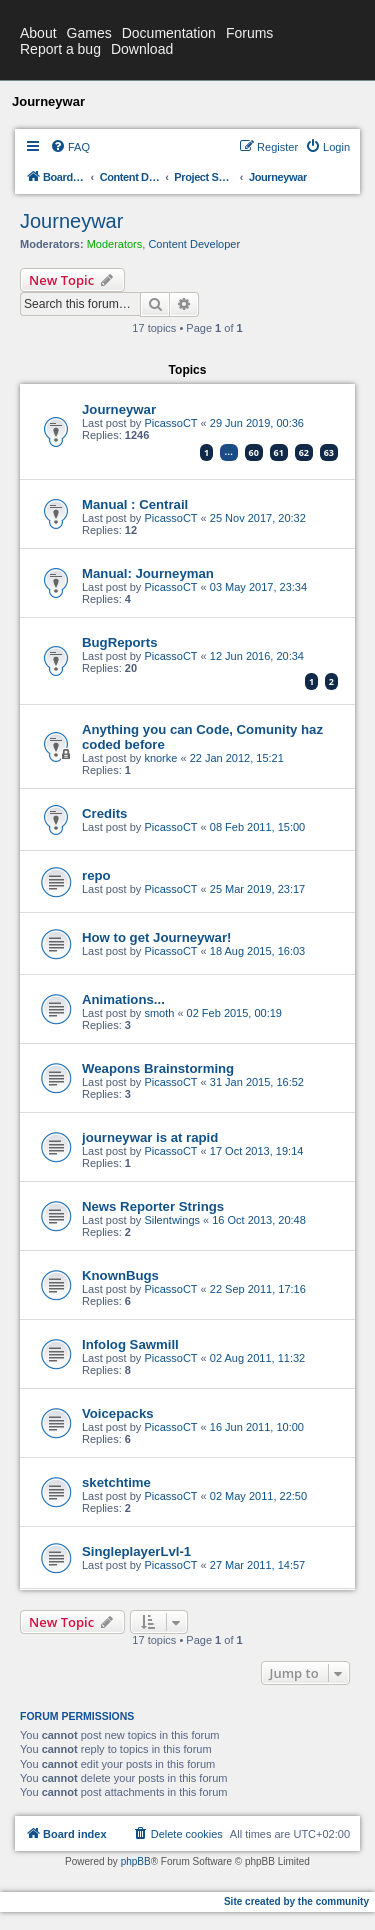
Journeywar (71, 221)
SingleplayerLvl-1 (136, 1551)
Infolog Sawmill (130, 1344)
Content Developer (194, 244)
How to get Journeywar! (156, 937)
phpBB (136, 1861)
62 (304, 452)
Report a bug (60, 49)
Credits (104, 813)
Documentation (169, 33)
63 (329, 452)
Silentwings (172, 1220)
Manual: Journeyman (148, 573)
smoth (159, 1013)
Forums (249, 33)
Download (142, 49)
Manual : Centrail (135, 504)
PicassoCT (170, 423)
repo (96, 875)
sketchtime (116, 1482)
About (38, 33)
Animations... (123, 999)
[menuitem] (70, 147)
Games (89, 33)
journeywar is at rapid (150, 1137)
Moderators (115, 244)
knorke (160, 758)
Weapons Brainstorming (158, 1068)
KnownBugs (120, 1275)
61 (279, 452)
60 (254, 452)
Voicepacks (118, 1413)
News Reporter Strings (153, 1206)
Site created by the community (296, 1901)
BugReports (119, 642)
